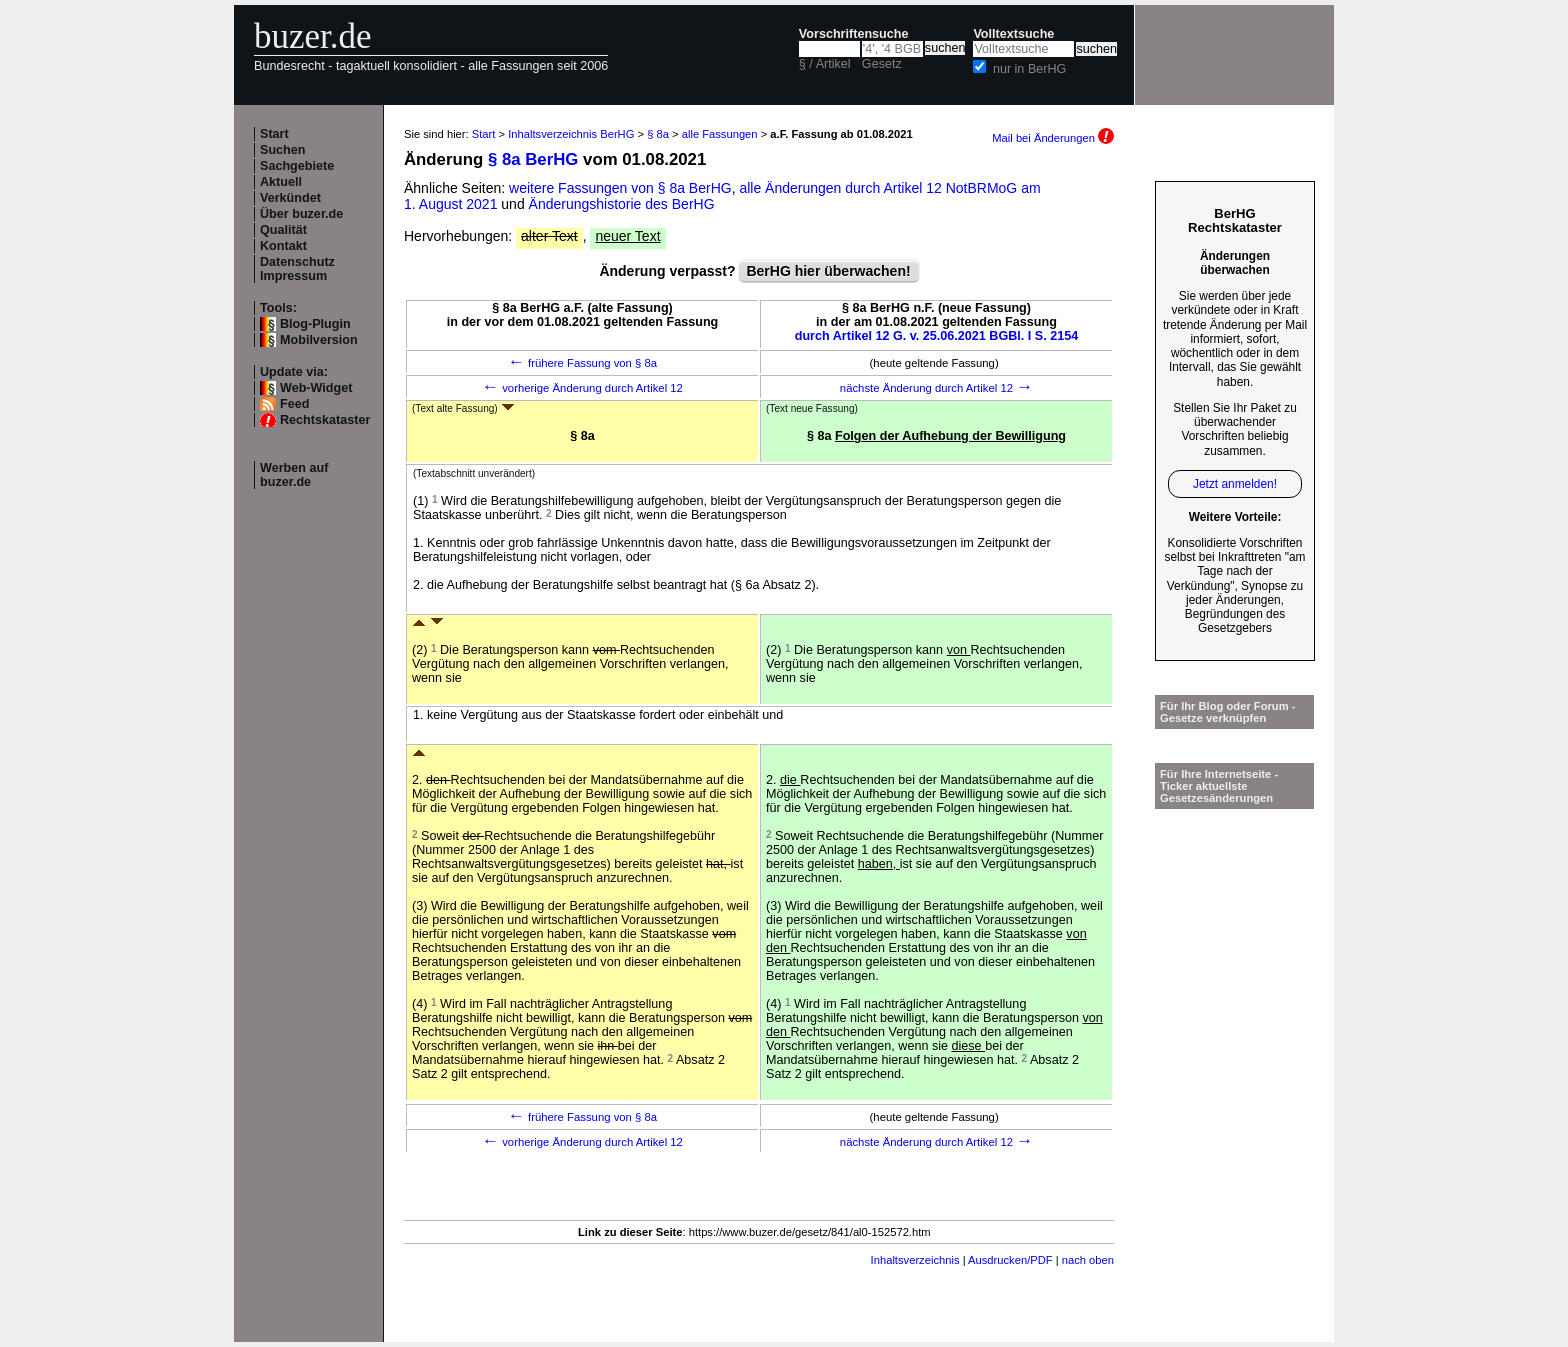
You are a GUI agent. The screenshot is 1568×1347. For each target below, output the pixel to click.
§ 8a (658, 134)
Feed (294, 404)
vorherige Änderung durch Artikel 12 (582, 388)
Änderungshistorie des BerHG (622, 204)
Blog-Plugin (315, 324)
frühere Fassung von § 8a (582, 363)
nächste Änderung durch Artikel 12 (936, 388)
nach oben (1088, 1260)
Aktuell (281, 182)
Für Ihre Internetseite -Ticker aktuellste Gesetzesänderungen (1219, 786)
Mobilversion (319, 340)
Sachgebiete (297, 166)
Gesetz (882, 64)
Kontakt (283, 246)
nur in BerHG (1030, 69)
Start (274, 134)
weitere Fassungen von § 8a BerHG (620, 188)
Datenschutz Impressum (297, 269)
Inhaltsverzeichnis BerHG (571, 134)
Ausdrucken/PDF (1010, 1260)
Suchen (283, 150)
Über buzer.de (301, 214)
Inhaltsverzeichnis (915, 1260)
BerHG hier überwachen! (828, 271)
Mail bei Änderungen (1053, 138)
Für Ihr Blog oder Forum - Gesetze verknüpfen (1228, 712)
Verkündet (290, 198)
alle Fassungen (720, 134)
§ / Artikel (825, 64)
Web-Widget (316, 388)
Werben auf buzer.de (294, 475)
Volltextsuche (1013, 34)
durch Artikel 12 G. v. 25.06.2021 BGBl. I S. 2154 (937, 336)
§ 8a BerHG (533, 159)
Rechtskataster (325, 420)
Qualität (283, 230)
